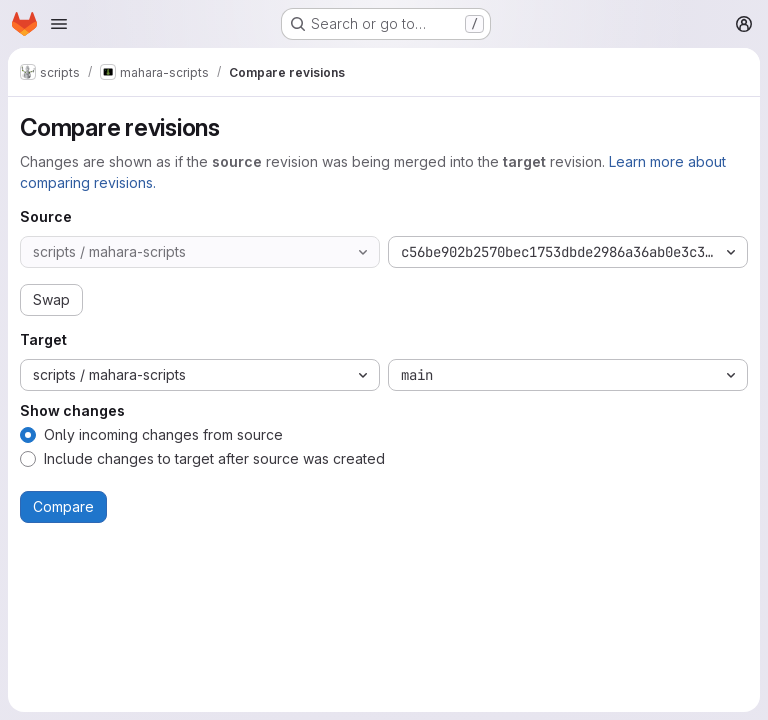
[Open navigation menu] (59, 24)
